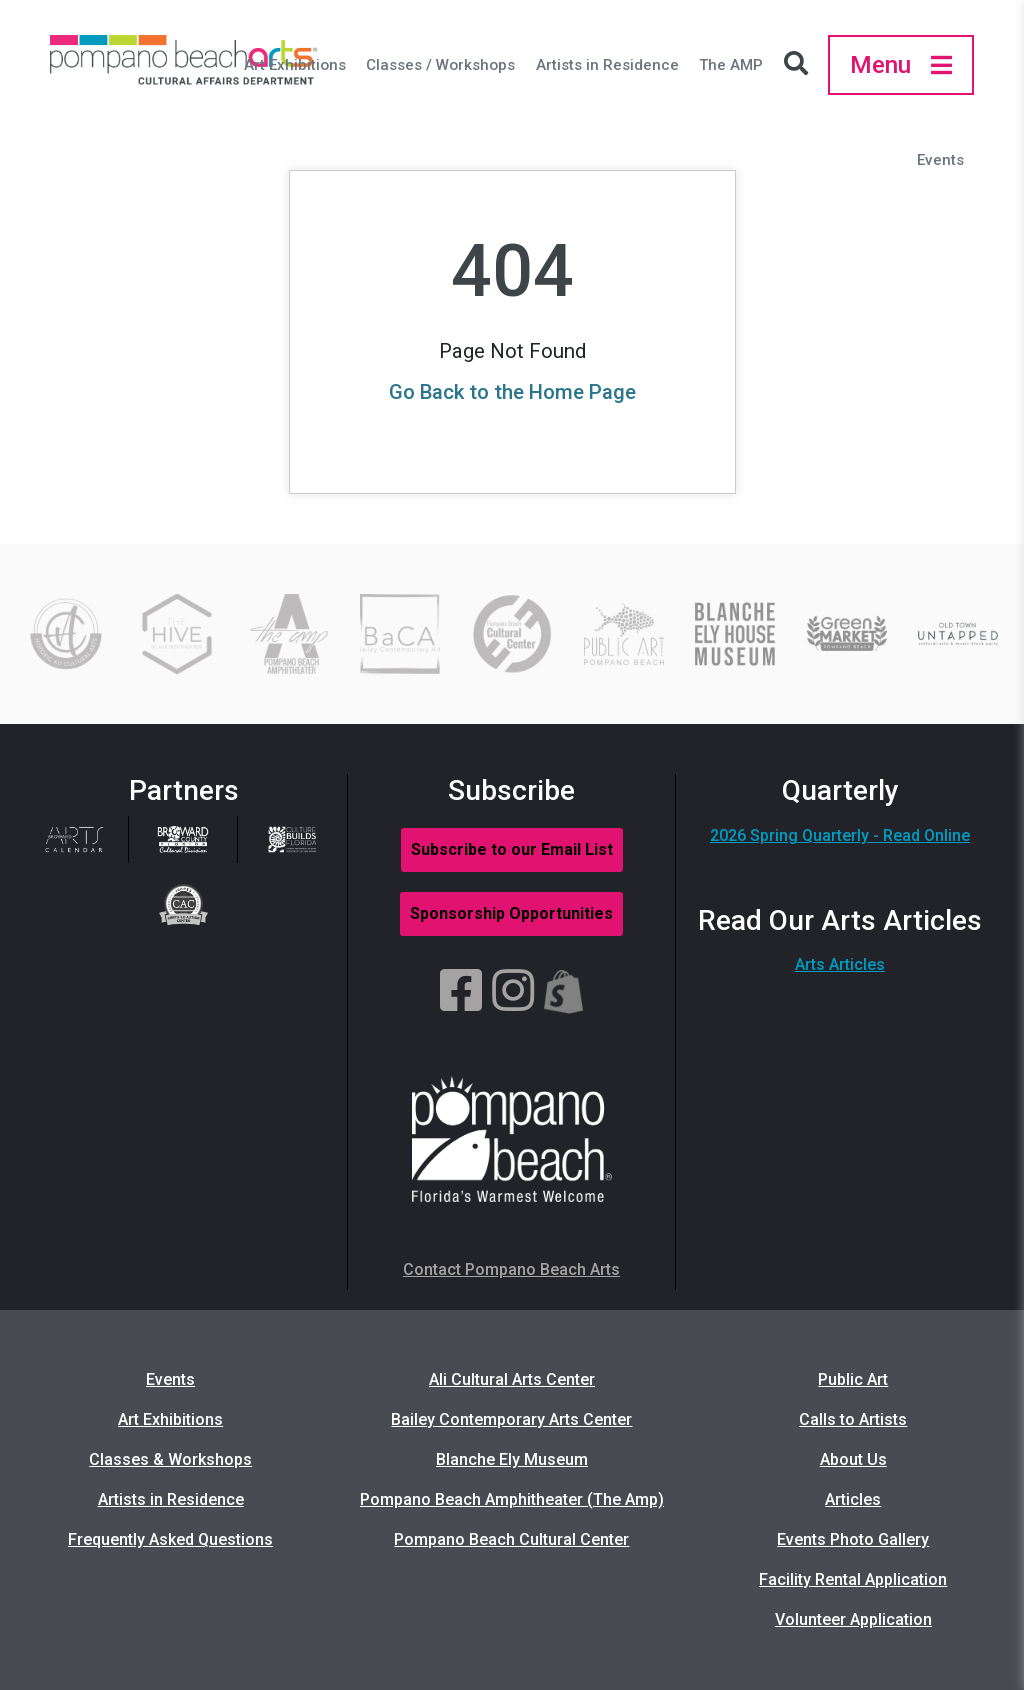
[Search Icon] (801, 65)
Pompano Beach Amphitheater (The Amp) (512, 1499)
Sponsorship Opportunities (511, 913)
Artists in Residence (607, 65)
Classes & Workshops (170, 1459)
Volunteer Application (853, 1619)
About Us (853, 1459)
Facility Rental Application (853, 1579)
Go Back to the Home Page (512, 392)
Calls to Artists (853, 1419)
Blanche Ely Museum (512, 1459)
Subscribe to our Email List (512, 849)
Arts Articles (840, 964)
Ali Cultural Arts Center (512, 1379)
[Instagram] (513, 992)
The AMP (731, 65)
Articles (853, 1499)
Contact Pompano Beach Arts (511, 1269)
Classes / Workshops (440, 65)
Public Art (853, 1379)
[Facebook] (461, 992)
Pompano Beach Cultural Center (511, 1539)
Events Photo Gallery (853, 1539)
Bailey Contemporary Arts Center (511, 1419)
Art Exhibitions (295, 65)
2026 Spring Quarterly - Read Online (840, 835)
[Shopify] (563, 992)
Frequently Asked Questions (170, 1539)
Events (940, 160)
